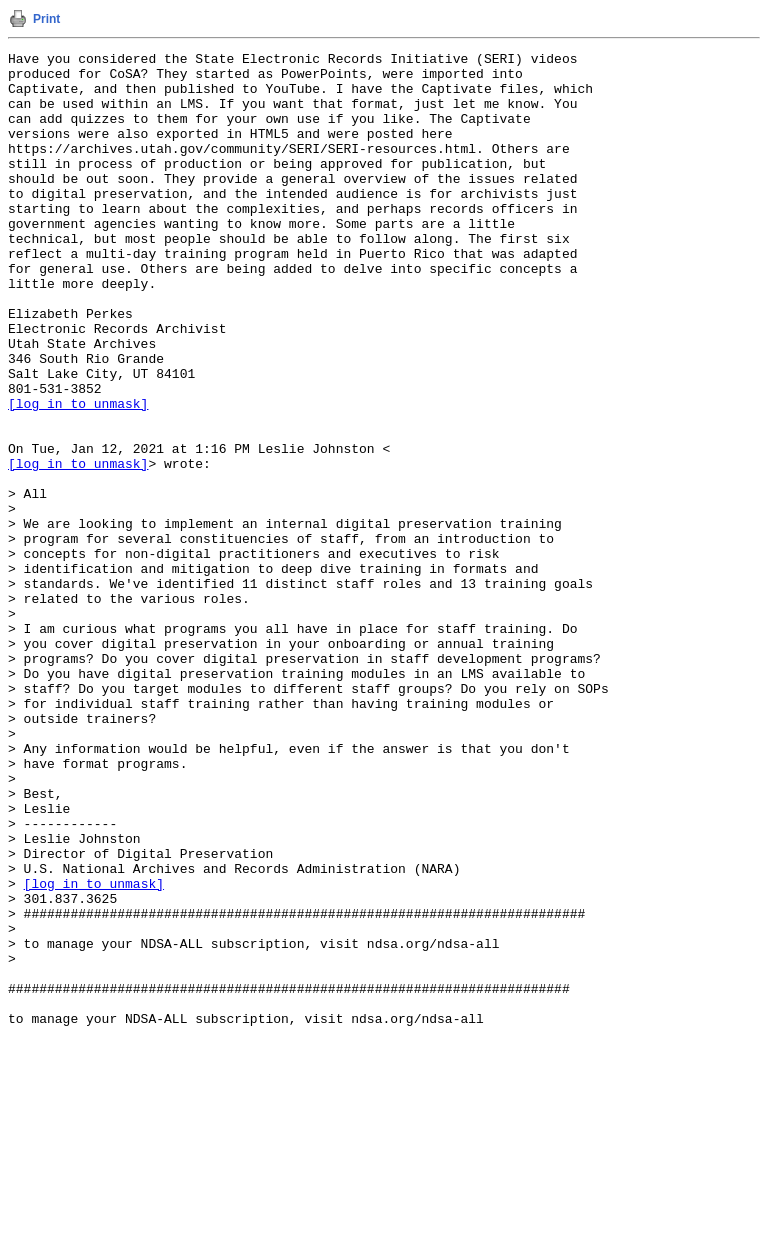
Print (46, 19)
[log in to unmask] (78, 475)
